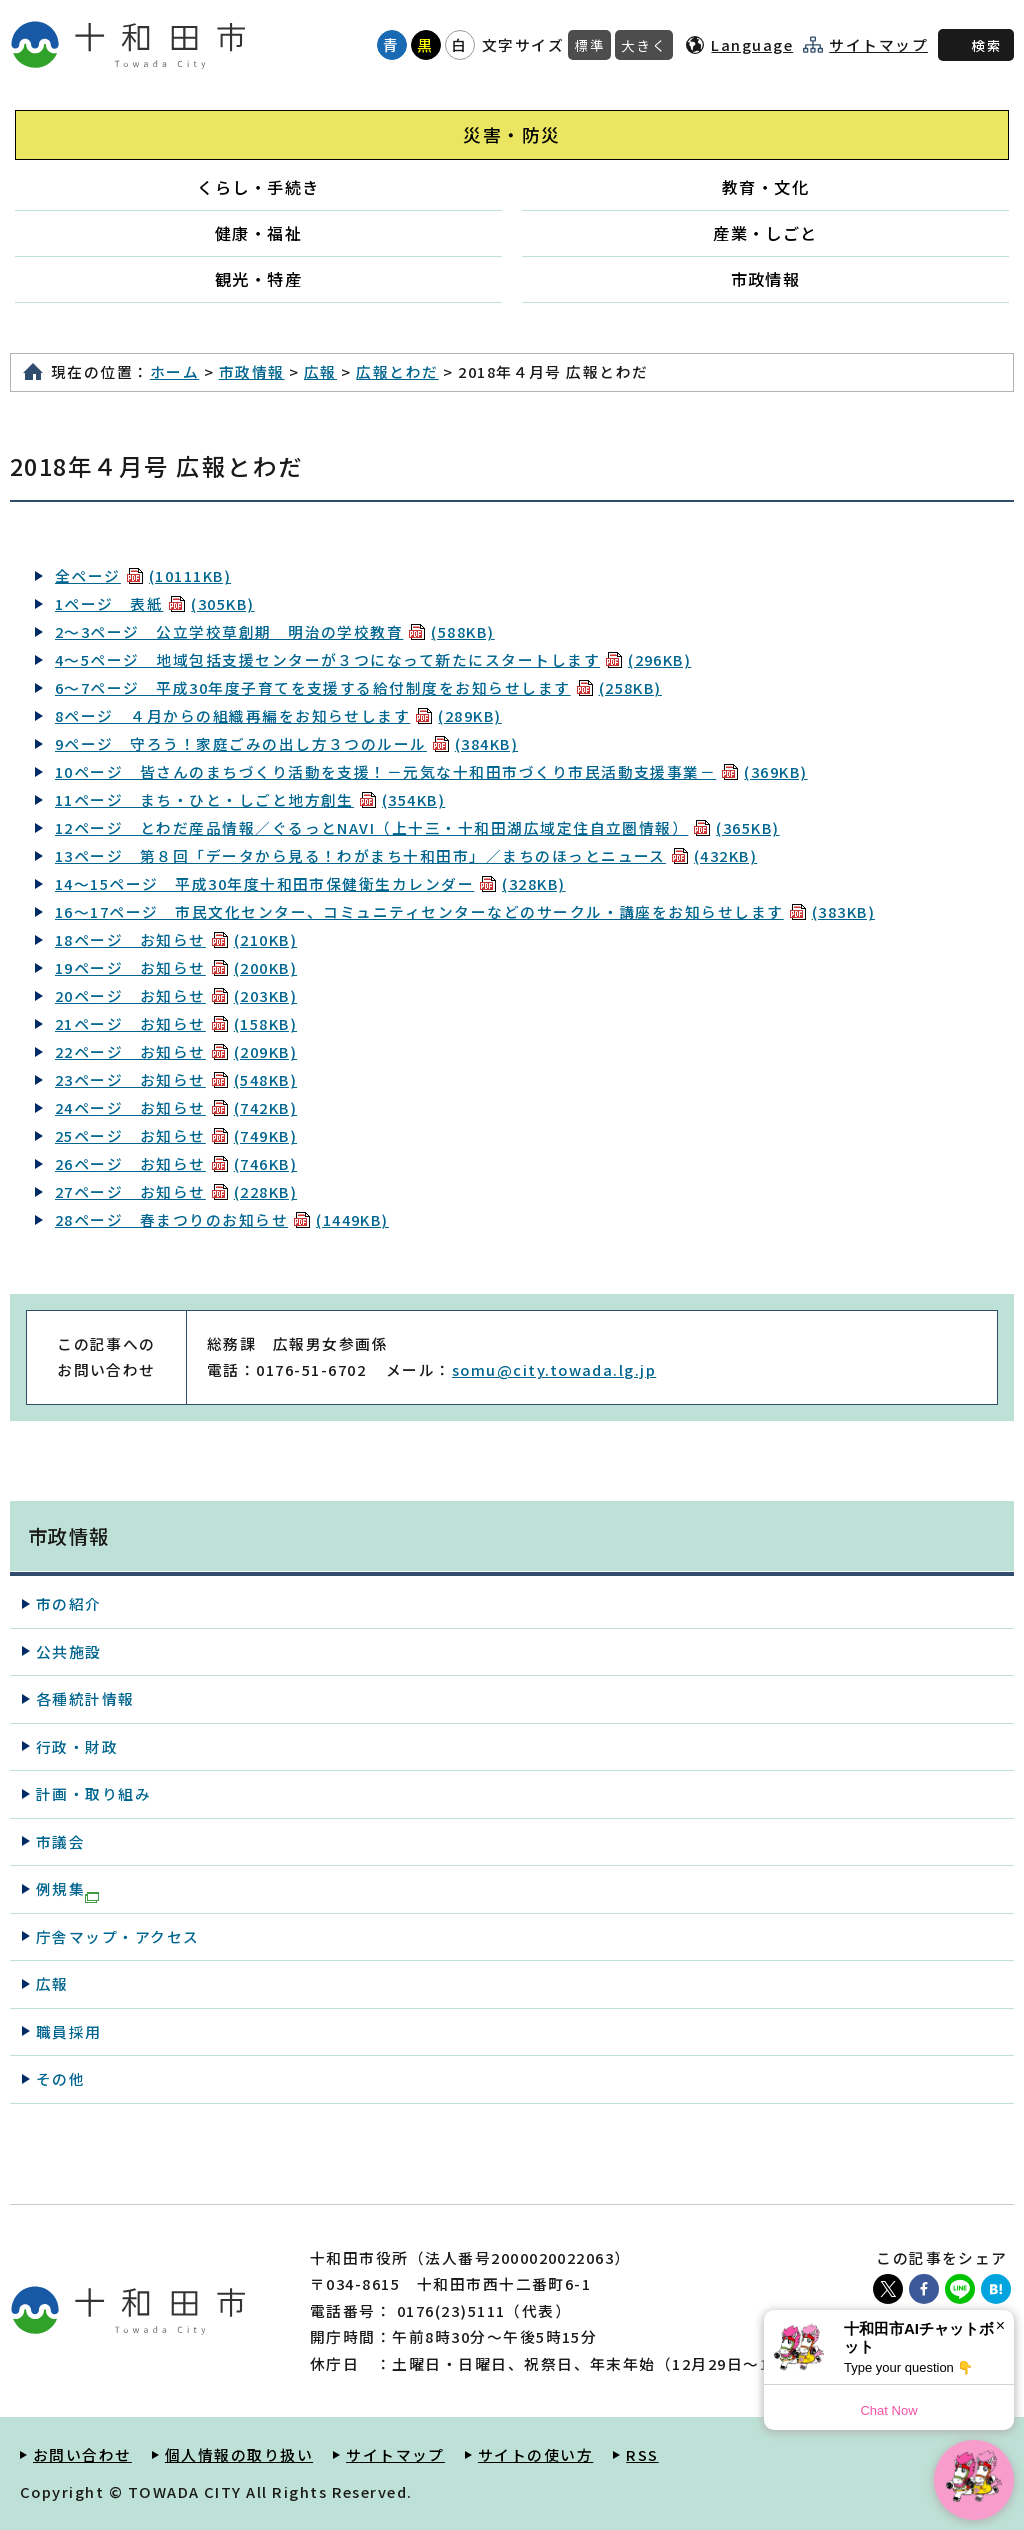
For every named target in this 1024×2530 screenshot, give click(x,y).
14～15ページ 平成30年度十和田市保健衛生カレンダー (310, 883)
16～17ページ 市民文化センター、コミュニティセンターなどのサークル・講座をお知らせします (465, 911)
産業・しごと (765, 233)
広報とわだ (397, 371)
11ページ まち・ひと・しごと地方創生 (250, 799)
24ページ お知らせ (176, 1107)
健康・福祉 (258, 233)
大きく (644, 45)
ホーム (174, 371)
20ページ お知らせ (176, 995)
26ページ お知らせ (176, 1163)
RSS (642, 2454)
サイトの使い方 (535, 2454)
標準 (589, 45)
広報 (320, 371)
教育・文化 (765, 187)
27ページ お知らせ (176, 1191)
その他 (60, 2078)
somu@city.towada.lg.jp (554, 1369)
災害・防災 (511, 134)
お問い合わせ (82, 2454)
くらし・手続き (258, 187)
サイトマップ (878, 45)
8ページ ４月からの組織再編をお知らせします (278, 715)
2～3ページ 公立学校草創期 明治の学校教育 (275, 631)
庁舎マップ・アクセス (118, 1936)
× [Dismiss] (1000, 2325)
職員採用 (69, 2031)
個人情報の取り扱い (239, 2454)
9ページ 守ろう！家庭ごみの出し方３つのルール (286, 743)
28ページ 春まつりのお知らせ (222, 1219)
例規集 (67, 1890)
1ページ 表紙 (155, 603)
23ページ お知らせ (176, 1079)
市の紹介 (69, 1603)
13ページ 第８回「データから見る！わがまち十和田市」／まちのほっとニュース (406, 855)
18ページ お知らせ (176, 939)
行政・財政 (77, 1746)
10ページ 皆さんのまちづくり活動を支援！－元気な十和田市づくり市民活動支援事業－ (431, 771)
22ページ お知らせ (176, 1051)
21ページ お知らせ (176, 1023)
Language (752, 44)
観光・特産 (258, 279)
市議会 (60, 1841)
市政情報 (766, 279)
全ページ (143, 575)
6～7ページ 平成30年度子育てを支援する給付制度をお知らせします (358, 687)
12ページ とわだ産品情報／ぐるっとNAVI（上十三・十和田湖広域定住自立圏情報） (417, 827)
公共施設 (69, 1651)
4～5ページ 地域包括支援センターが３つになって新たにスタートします (373, 659)
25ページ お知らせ (176, 1135)
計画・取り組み (93, 1793)
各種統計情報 (85, 1698)
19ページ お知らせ (176, 967)
